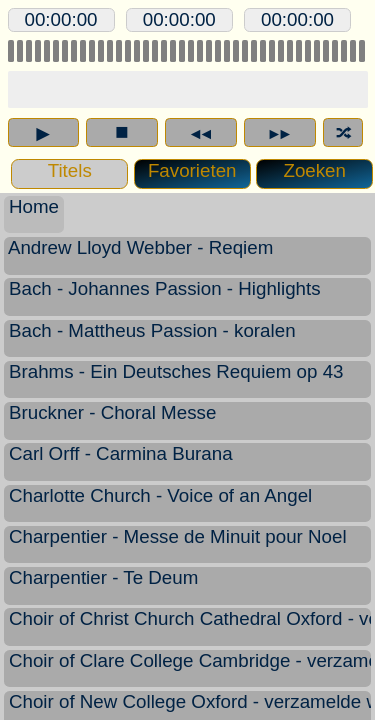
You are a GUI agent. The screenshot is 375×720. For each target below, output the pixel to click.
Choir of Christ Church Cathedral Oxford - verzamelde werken (188, 627)
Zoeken (314, 170)
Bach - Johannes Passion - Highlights (165, 297)
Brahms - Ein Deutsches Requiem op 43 (176, 380)
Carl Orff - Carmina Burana (121, 462)
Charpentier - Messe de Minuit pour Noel (178, 545)
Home (34, 206)
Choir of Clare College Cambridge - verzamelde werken (188, 669)
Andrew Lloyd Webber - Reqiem (141, 256)
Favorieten (187, 170)
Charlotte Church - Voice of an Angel (161, 504)
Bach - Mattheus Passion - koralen (152, 339)
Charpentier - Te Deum (104, 586)
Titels (69, 170)
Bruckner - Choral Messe (113, 421)
